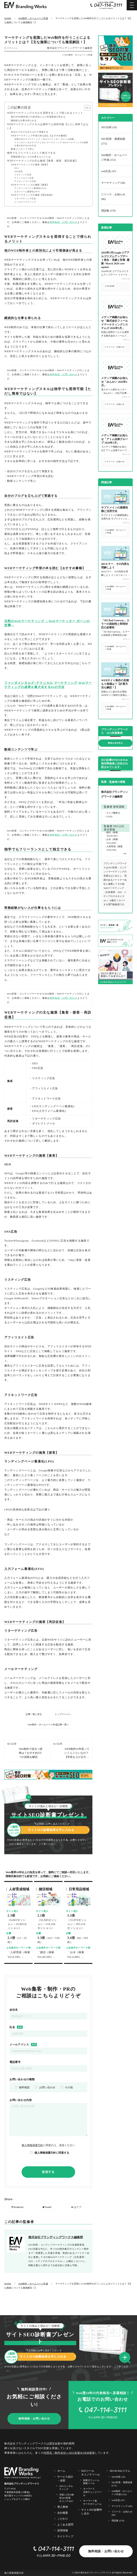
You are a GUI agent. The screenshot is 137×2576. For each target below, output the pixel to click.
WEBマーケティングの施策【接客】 (30, 185)
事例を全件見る (115, 743)
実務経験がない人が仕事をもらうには (31, 156)
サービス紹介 (65, 2478)
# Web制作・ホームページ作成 (77, 55)
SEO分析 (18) (109, 127)
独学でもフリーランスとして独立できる (31, 153)
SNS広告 (18, 171)
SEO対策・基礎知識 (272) (113, 141)
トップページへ (63, 1714)
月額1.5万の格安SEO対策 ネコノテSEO (66, 2497)
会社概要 (62, 2512)
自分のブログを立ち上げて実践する (29, 132)
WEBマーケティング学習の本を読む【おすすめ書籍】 (39, 135)
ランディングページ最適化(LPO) (30, 188)
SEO (16, 168)
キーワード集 (92, 2502)
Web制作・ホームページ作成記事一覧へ (48, 1724)
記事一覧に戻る (34, 1714)
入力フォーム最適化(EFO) (27, 191)
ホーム (61, 2470)
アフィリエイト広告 (24, 178)
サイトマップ (65, 2536)
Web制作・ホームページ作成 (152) (114, 157)
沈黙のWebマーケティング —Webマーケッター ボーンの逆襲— (45, 139)
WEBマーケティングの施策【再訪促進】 (32, 195)
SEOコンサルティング (66, 2488)
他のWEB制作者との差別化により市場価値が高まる (38, 117)
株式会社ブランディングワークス (95, 2573)
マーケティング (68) (113, 182)
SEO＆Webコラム (120, 2470)
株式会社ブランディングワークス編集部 (69, 48)
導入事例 (62, 2506)
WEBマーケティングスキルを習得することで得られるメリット (45, 113)
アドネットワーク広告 (25, 181)
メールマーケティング (25, 202)
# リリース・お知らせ (114, 347)
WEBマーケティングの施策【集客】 (30, 164)
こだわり (62, 2518)
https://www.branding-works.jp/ (22, 2477)
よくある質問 (65, 2524)
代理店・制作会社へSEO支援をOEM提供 (69, 2452)
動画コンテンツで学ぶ (22, 149)
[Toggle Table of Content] (86, 108)
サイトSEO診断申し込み (91, 2511)
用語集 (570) (108, 210)
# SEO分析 (110, 286)
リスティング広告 (23, 175)
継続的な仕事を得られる (24, 120)
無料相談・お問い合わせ (63, 222)
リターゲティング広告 (25, 198)
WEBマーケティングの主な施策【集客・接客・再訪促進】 (42, 160)
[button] (29, 1797)
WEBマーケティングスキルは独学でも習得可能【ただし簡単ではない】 (48, 126)
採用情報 (62, 2530)
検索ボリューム (91, 2482)
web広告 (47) (108, 171)
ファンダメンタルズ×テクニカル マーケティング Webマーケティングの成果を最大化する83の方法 (51, 144)
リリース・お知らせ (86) (113, 196)
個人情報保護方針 (32, 2145)
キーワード (93, 2492)
